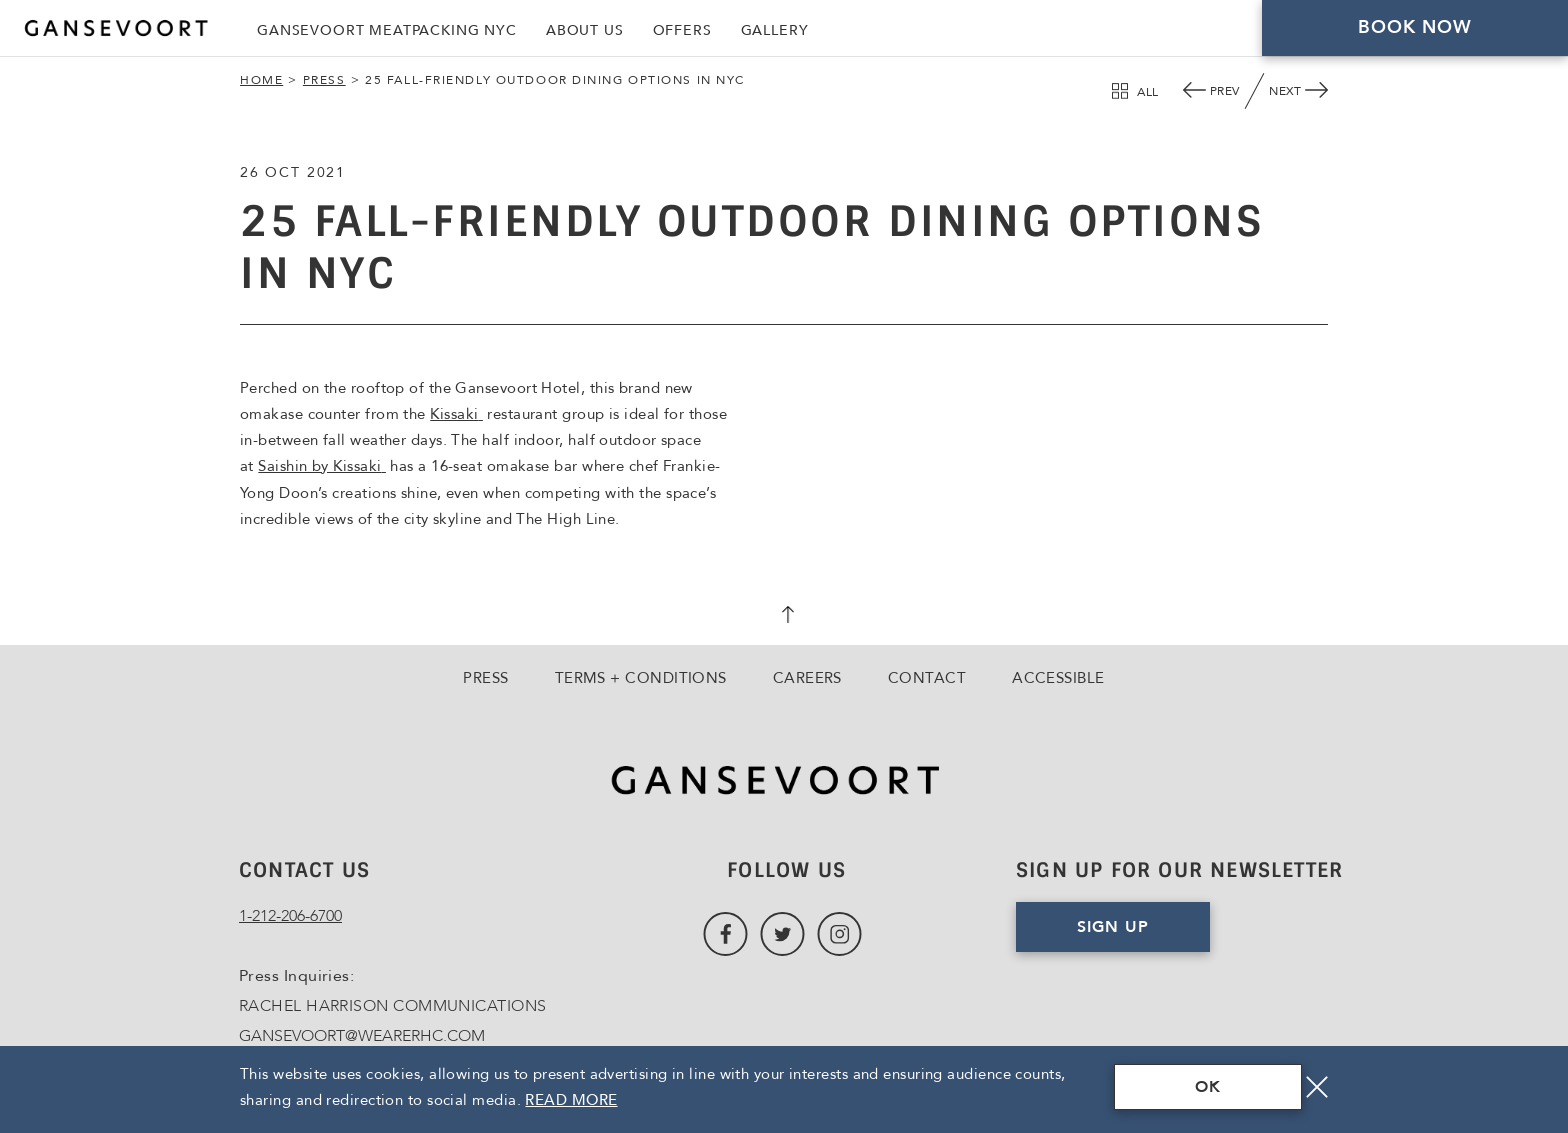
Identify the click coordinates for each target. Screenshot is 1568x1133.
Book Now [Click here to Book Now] (1415, 27)
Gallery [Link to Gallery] (775, 30)
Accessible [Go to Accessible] (1058, 678)
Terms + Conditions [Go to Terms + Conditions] (641, 678)
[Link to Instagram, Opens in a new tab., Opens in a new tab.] (839, 934)
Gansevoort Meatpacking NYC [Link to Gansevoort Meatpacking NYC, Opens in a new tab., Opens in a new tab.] (387, 30)
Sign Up (1113, 927)
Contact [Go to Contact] (927, 678)
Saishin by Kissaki (322, 466)
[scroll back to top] (784, 617)
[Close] (1317, 1087)
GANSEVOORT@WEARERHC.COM (362, 1036)
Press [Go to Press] (485, 678)
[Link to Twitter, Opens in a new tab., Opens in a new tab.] (782, 934)
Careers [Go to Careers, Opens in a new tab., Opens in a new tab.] (807, 678)
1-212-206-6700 (290, 916)
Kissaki (456, 414)
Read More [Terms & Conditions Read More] (571, 1100)
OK (1208, 1087)
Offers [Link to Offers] (682, 30)
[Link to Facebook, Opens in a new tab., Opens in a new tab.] (725, 934)
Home (261, 80)
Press (324, 80)
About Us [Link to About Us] (585, 30)
